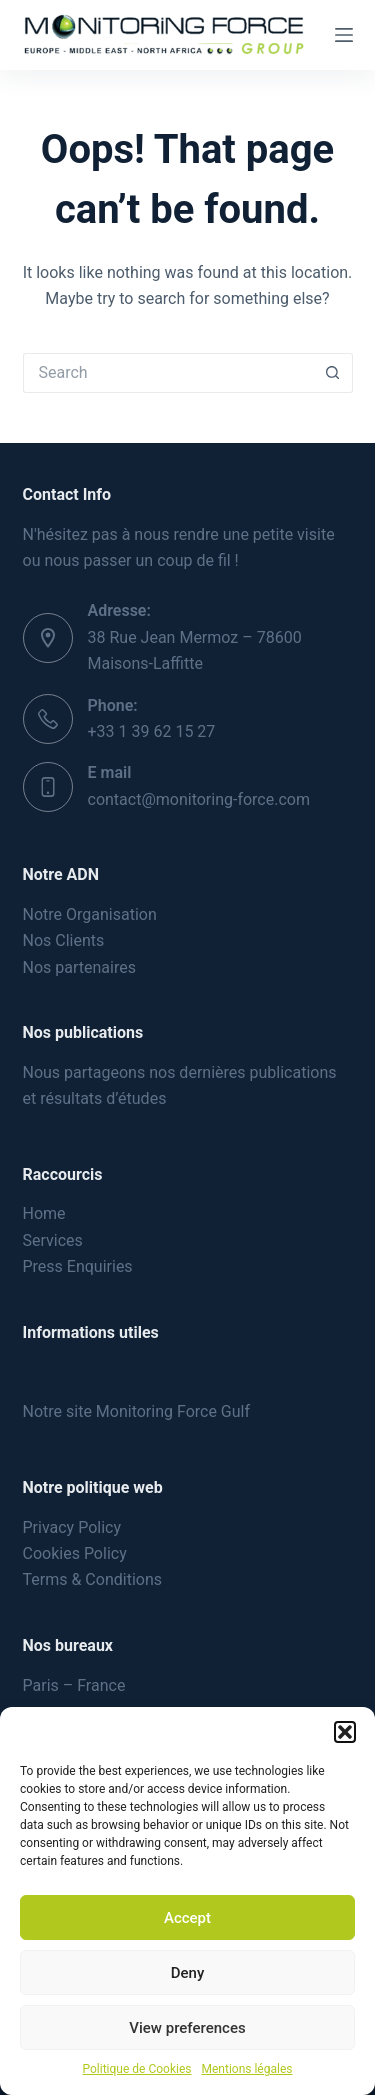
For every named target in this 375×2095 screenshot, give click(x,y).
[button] (345, 1732)
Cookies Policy (75, 1553)
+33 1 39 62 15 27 (152, 731)
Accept (187, 1918)
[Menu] (344, 35)
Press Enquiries (78, 1266)
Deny (188, 1973)
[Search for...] (168, 373)
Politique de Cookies (137, 2069)
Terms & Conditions (93, 1579)
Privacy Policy (72, 1527)
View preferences (187, 2028)
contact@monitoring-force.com (199, 799)
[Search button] (333, 373)
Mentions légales (246, 2069)
